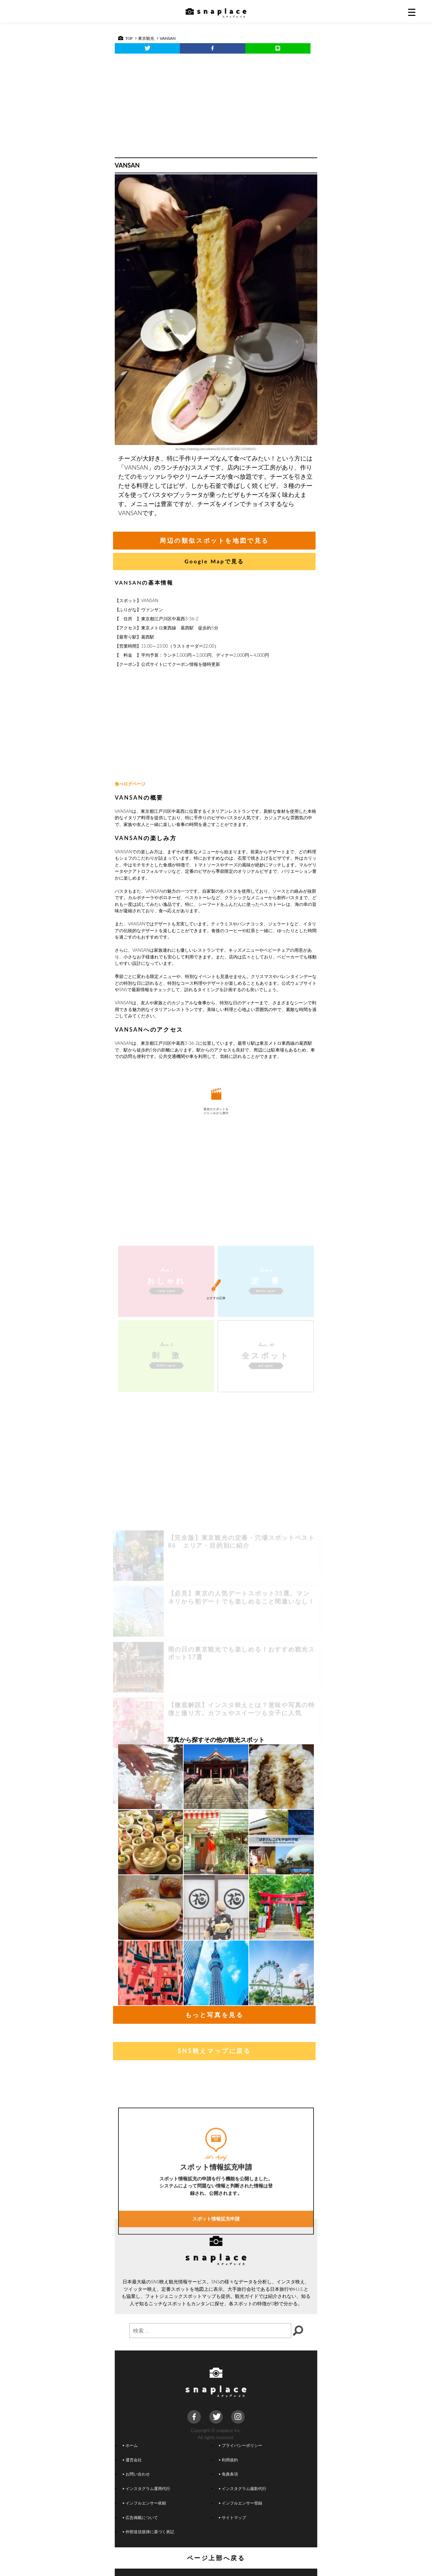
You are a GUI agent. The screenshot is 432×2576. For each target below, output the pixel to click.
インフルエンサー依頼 (144, 2502)
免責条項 (228, 2473)
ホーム (130, 2445)
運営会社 (132, 2459)
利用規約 (228, 2459)
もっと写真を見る (214, 2014)
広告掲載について (140, 2517)
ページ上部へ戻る (216, 2558)
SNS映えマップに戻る (214, 2050)
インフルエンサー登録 (240, 2502)
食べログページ (130, 784)
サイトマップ (232, 2517)
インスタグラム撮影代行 (242, 2488)
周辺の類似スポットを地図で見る (214, 540)
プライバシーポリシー (240, 2445)
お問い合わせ (136, 2473)
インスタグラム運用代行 (146, 2488)
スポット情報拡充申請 (216, 2279)
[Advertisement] (216, 104)
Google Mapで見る (214, 561)
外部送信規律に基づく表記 (148, 2531)
